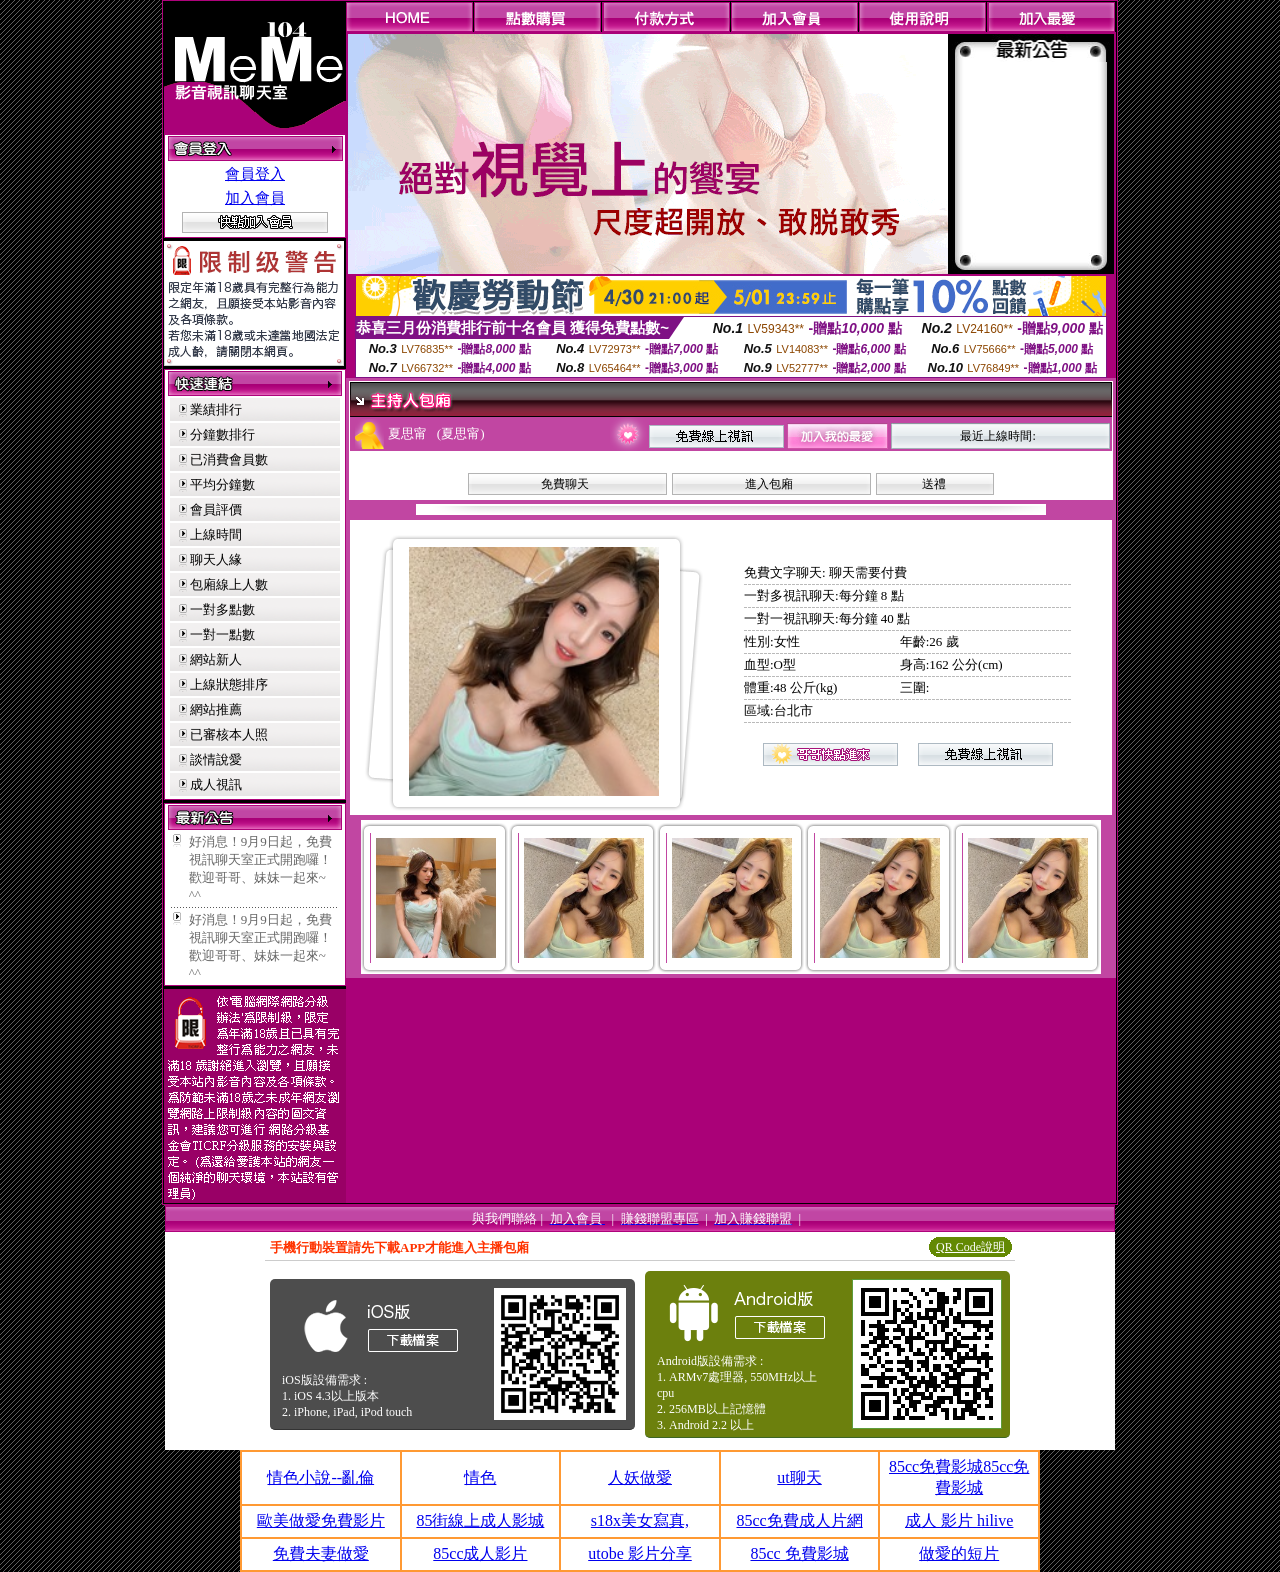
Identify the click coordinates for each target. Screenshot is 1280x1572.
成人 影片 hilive (959, 1520)
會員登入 (255, 174)
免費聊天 (565, 484)
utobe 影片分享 (640, 1553)
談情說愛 (216, 759)
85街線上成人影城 (480, 1520)
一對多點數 (222, 609)
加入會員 (255, 198)
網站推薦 (216, 709)
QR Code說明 (970, 1247)
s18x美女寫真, (640, 1520)
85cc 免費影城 (799, 1553)
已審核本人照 (229, 734)
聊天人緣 (216, 559)
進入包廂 (769, 484)
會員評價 (216, 509)
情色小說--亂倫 (320, 1477)
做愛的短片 (959, 1553)
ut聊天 (799, 1477)
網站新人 (216, 659)
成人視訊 (216, 784)
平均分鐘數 (222, 484)
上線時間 (216, 534)
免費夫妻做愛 (321, 1553)
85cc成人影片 (480, 1553)
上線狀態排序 (229, 684)
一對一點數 (222, 634)
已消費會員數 (229, 459)
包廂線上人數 (229, 584)
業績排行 (216, 409)
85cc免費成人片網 (799, 1520)
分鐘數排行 (222, 434)
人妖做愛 (640, 1477)
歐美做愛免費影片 (321, 1520)
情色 (480, 1477)
